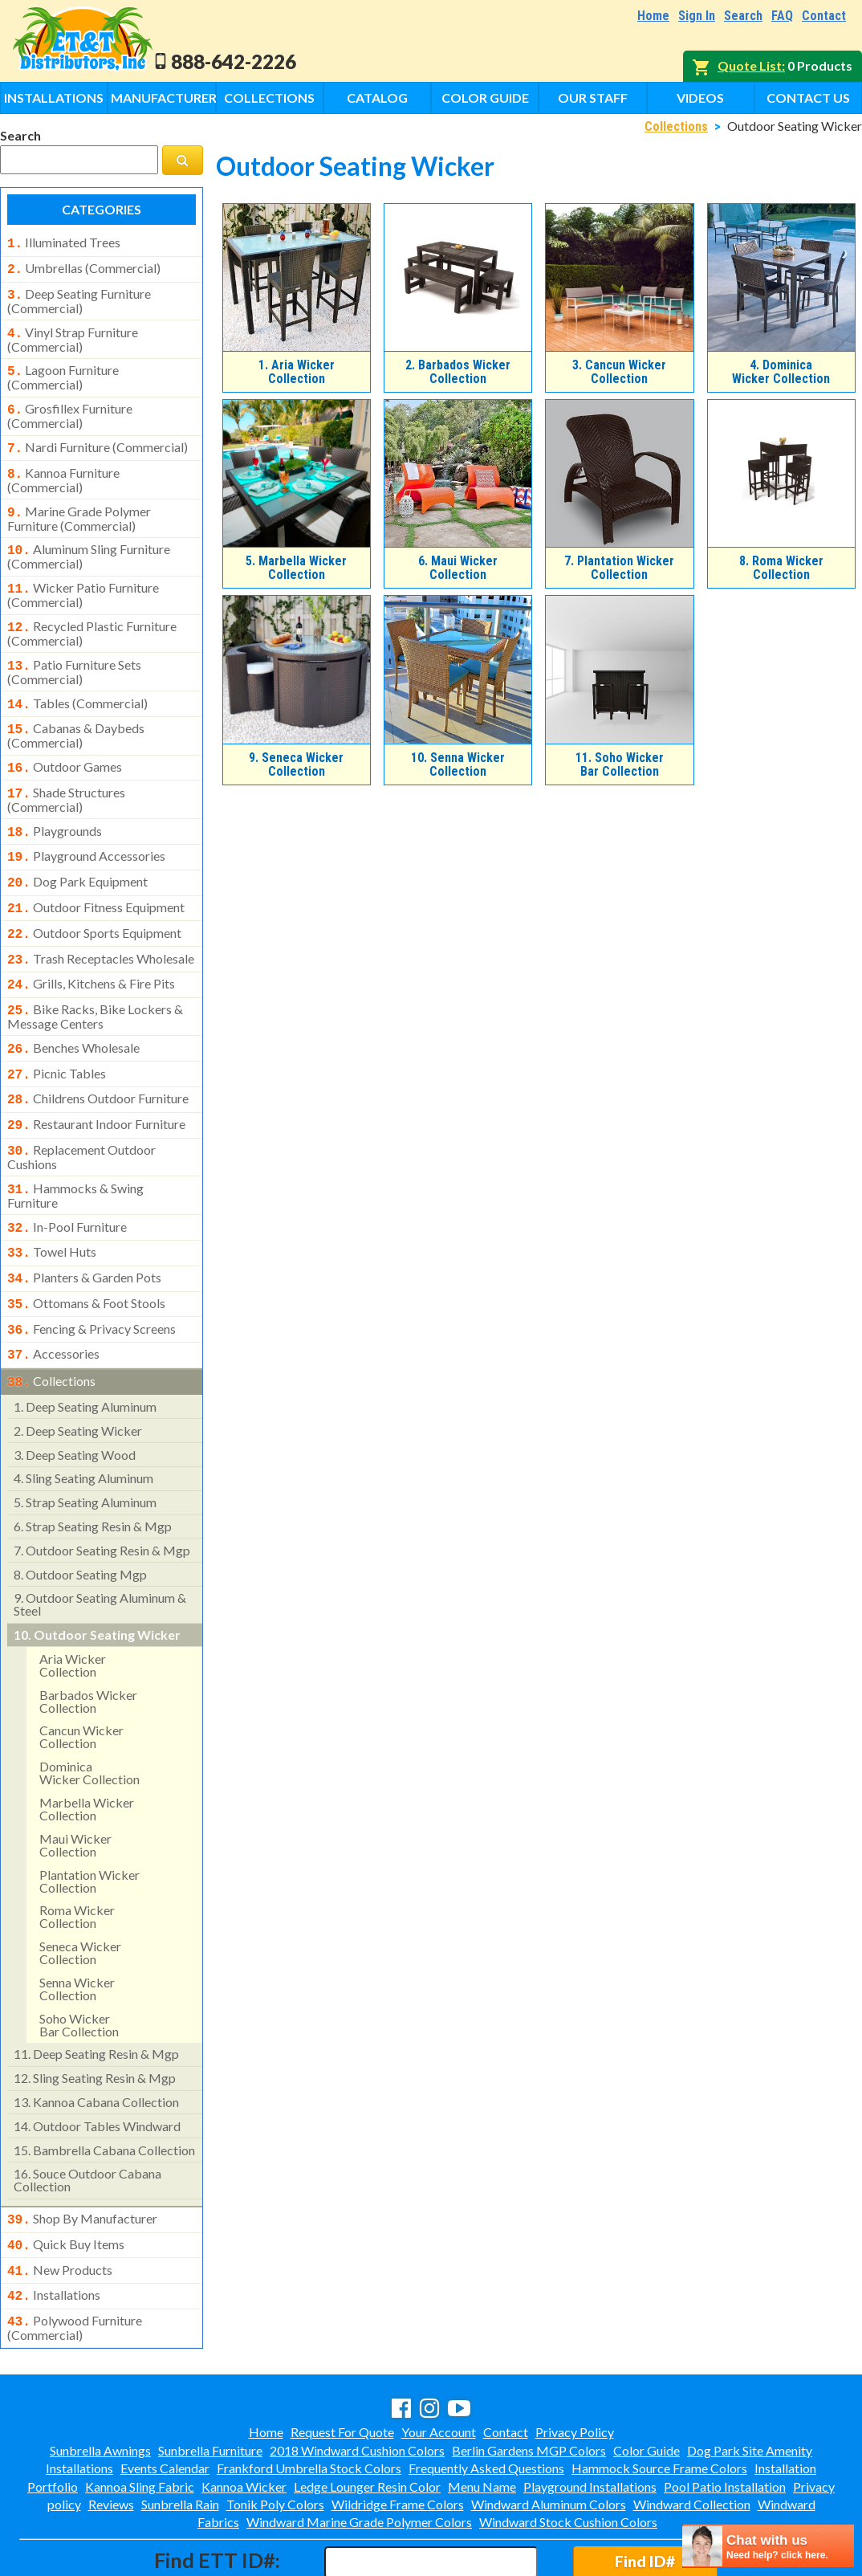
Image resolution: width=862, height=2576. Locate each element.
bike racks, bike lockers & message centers (95, 976)
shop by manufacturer (82, 2157)
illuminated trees (63, 242)
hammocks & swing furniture (75, 1145)
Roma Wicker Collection (781, 567)
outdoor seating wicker (97, 1573)
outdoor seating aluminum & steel (100, 1543)
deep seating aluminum (85, 1345)
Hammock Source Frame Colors (659, 2399)
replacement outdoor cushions (81, 1108)
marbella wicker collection (86, 1748)
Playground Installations (590, 2417)
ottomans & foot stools (86, 1248)
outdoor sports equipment (94, 899)
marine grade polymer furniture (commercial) (79, 504)
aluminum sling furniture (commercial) (88, 540)
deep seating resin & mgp (96, 1992)
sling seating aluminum (83, 1417)
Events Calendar (164, 2399)
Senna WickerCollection (458, 764)
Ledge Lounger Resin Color (367, 2417)
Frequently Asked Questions (486, 2399)
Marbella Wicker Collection (296, 567)
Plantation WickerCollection (619, 567)
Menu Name (482, 2417)
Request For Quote (342, 2362)
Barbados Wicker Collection (457, 371)
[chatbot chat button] (768, 2546)
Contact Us (808, 97)
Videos (700, 97)
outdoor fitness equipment (96, 875)
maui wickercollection (75, 1784)
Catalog (377, 97)
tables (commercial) (77, 682)
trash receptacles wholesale (100, 923)
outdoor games (64, 743)
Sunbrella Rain (180, 2435)
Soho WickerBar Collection (619, 764)
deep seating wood (75, 1393)
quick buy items (65, 2182)
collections (51, 1322)
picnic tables (56, 1032)
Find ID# (645, 2492)
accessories (53, 1296)
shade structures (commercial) (66, 772)
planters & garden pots (84, 1224)
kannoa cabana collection (96, 2040)
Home (653, 15)
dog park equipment (77, 851)
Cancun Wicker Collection (619, 371)
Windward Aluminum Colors (548, 2435)
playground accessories (86, 827)
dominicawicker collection (89, 1712)
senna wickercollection (77, 1928)
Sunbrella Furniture (210, 2381)
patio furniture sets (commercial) (74, 651)
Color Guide (485, 97)
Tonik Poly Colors (275, 2435)
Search (743, 15)
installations (53, 2229)
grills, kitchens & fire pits (91, 947)
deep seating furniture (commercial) (79, 296)
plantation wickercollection (89, 1820)
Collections (269, 97)
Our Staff (593, 97)
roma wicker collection (77, 1855)
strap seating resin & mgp (93, 1465)
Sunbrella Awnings (100, 2381)
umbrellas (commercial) (84, 266)
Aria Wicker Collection (296, 371)
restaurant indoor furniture (96, 1079)
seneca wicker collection (80, 1891)
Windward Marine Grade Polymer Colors (359, 2452)
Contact (824, 15)
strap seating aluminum (85, 1441)
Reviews (111, 2435)
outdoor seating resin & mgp (102, 1489)
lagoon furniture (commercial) (63, 369)
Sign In (696, 15)
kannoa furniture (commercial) (63, 467)
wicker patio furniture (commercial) (83, 577)
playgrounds (54, 804)
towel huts (51, 1200)
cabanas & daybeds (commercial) (75, 711)
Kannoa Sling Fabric (139, 2417)
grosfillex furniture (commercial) (69, 406)
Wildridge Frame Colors (397, 2435)
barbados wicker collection (88, 1640)
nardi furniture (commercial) (97, 437)
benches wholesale (73, 1008)
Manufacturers (163, 97)
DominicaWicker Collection (781, 371)
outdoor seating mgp (80, 1513)
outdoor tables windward (97, 2065)
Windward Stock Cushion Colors (568, 2452)
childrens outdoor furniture (98, 1055)
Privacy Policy (574, 2362)
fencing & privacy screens (91, 1273)
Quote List (750, 65)
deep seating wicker (78, 1369)
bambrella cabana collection (104, 2089)
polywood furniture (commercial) (74, 2258)
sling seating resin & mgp (95, 2016)
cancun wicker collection (81, 1675)
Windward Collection (691, 2435)
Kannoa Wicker (244, 2417)
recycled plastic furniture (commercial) (92, 614)
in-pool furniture (67, 1177)
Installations (54, 97)
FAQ (782, 15)
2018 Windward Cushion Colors (357, 2381)
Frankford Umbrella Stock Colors (309, 2399)
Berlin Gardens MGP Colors (529, 2381)
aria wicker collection (72, 1604)
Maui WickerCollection (458, 567)
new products (59, 2206)
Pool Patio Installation (725, 2417)
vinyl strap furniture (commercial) (72, 333)
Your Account (438, 2362)
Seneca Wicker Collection (296, 764)
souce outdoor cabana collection (87, 2119)
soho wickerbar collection (79, 1964)
